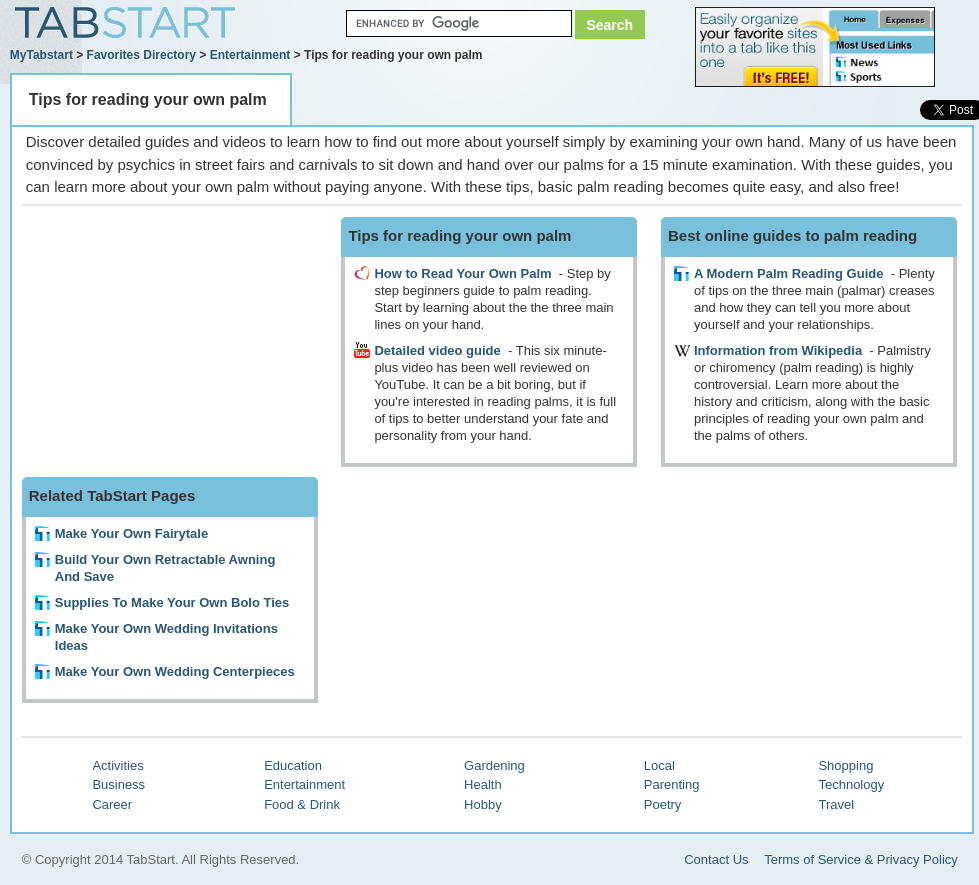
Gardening (494, 765)
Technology (851, 784)
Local (659, 765)
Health (483, 784)
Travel (836, 804)
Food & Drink (302, 804)
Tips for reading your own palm (148, 99)
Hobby (483, 804)
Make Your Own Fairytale (131, 533)
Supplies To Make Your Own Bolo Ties (172, 602)
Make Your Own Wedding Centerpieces (175, 671)
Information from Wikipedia (778, 350)
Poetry (663, 804)
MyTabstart (41, 55)
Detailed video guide (437, 350)
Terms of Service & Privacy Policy (861, 859)
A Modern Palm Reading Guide (788, 273)
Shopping (845, 765)
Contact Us (716, 859)
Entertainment (250, 55)
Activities (117, 765)
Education (293, 765)
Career (112, 804)
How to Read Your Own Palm (462, 273)
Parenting (672, 784)
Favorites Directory (141, 55)
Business (118, 784)
